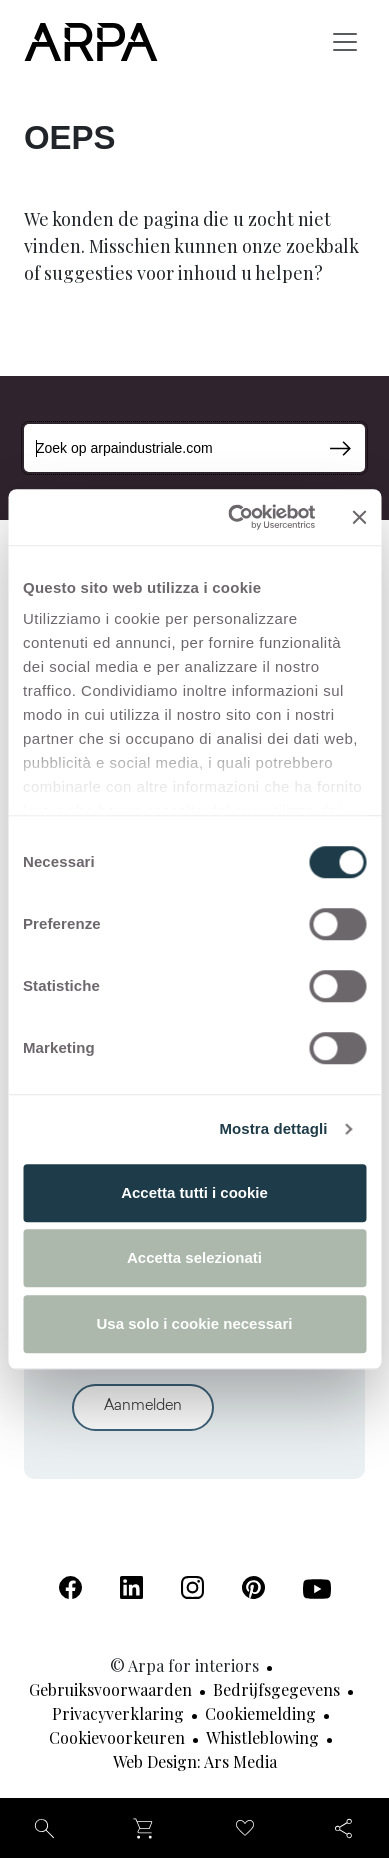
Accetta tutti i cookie (194, 1192)
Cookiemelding (260, 1713)
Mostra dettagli (273, 1128)
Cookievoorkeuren (117, 1737)
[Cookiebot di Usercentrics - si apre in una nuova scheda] (235, 517)
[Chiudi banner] (359, 517)
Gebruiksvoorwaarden (110, 1689)
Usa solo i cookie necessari (195, 1323)
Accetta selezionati (194, 1257)
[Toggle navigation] (345, 42)
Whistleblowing (262, 1737)
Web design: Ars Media (195, 1761)
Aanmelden (143, 1406)
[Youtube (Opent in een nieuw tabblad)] (317, 1589)
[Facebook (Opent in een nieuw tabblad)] (70, 1587)
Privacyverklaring (118, 1713)
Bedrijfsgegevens (276, 1689)
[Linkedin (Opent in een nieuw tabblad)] (131, 1587)
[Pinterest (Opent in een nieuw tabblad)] (253, 1587)
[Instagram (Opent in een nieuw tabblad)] (192, 1587)
